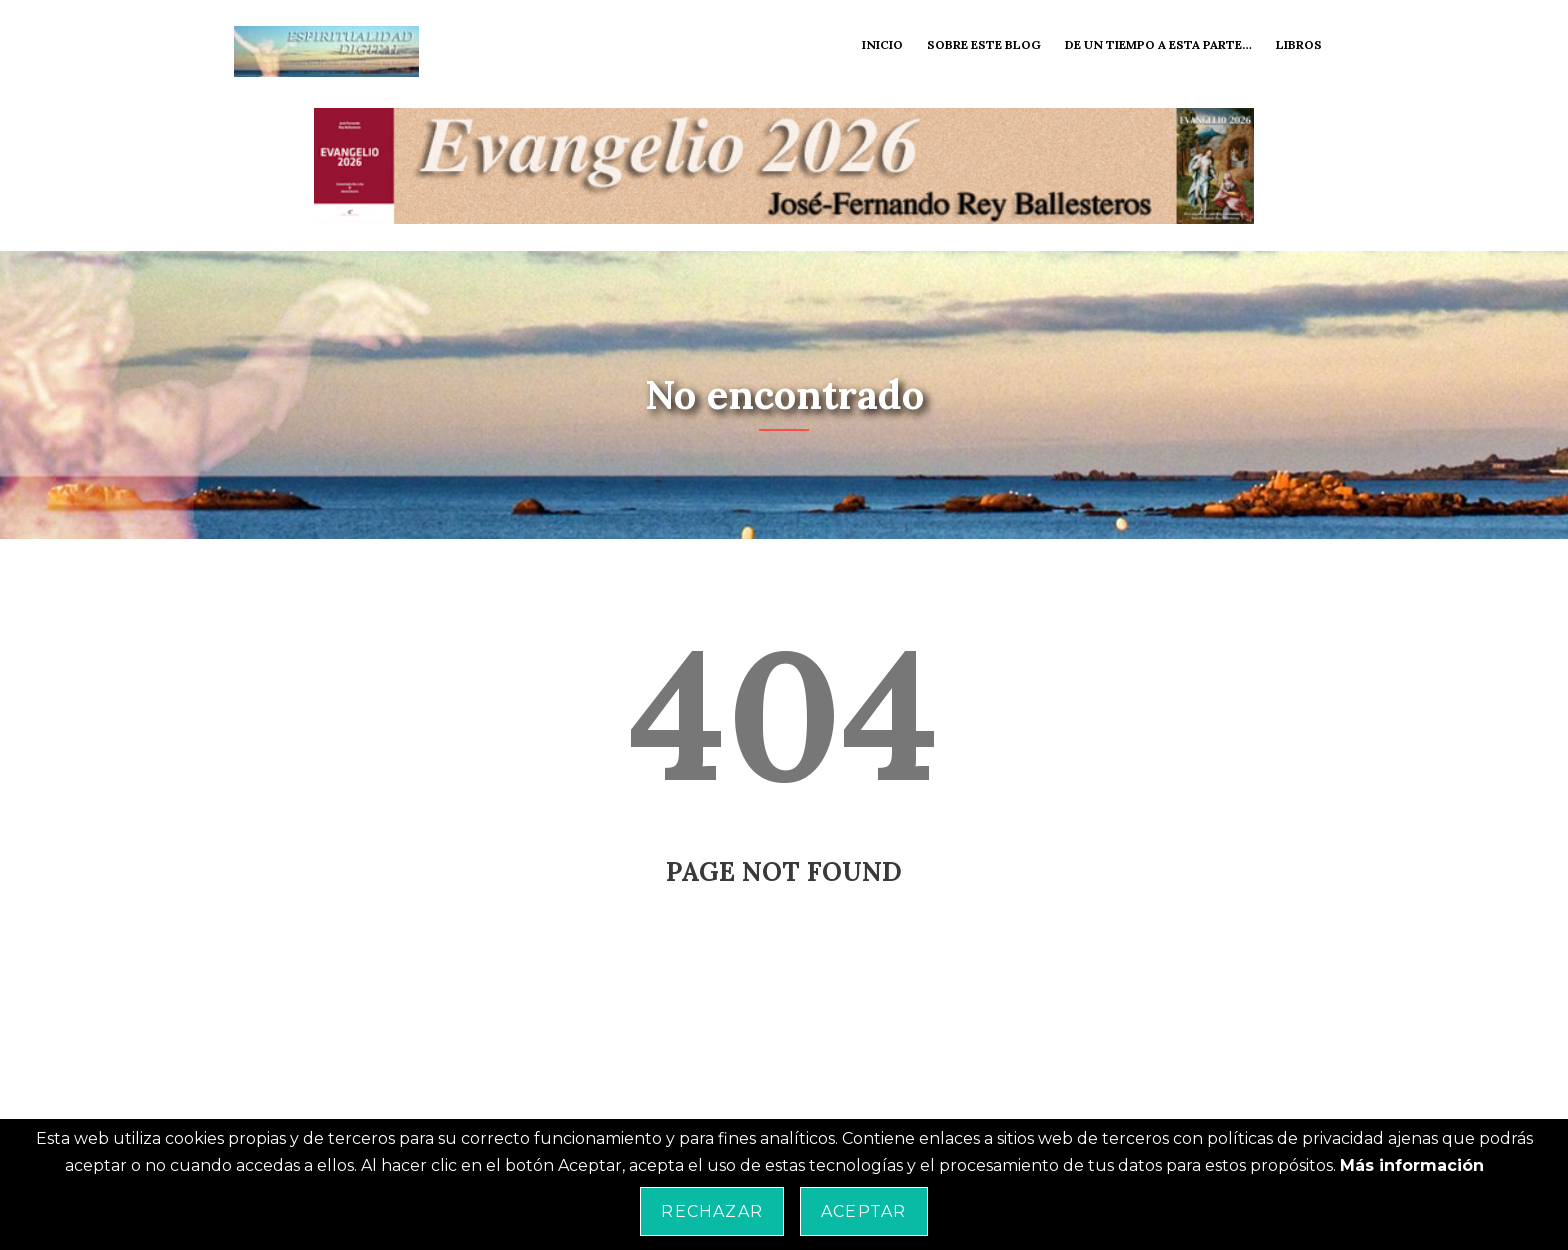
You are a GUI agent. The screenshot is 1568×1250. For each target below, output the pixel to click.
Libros (1299, 44)
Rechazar (712, 1211)
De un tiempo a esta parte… (1158, 44)
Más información (1412, 1165)
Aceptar (863, 1211)
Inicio (882, 44)
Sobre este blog (984, 44)
